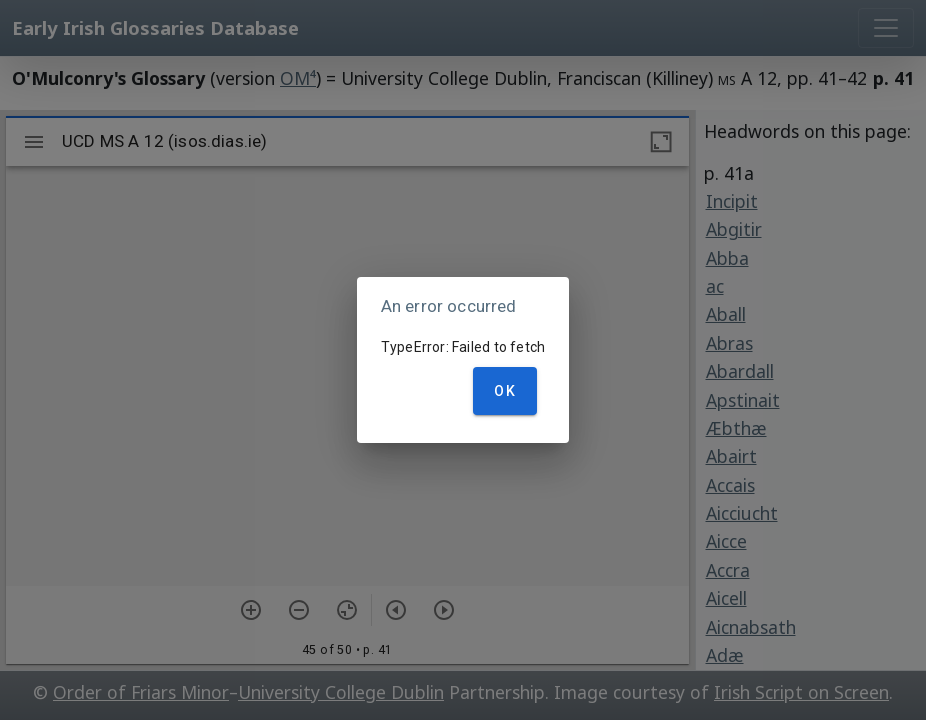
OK (505, 391)
